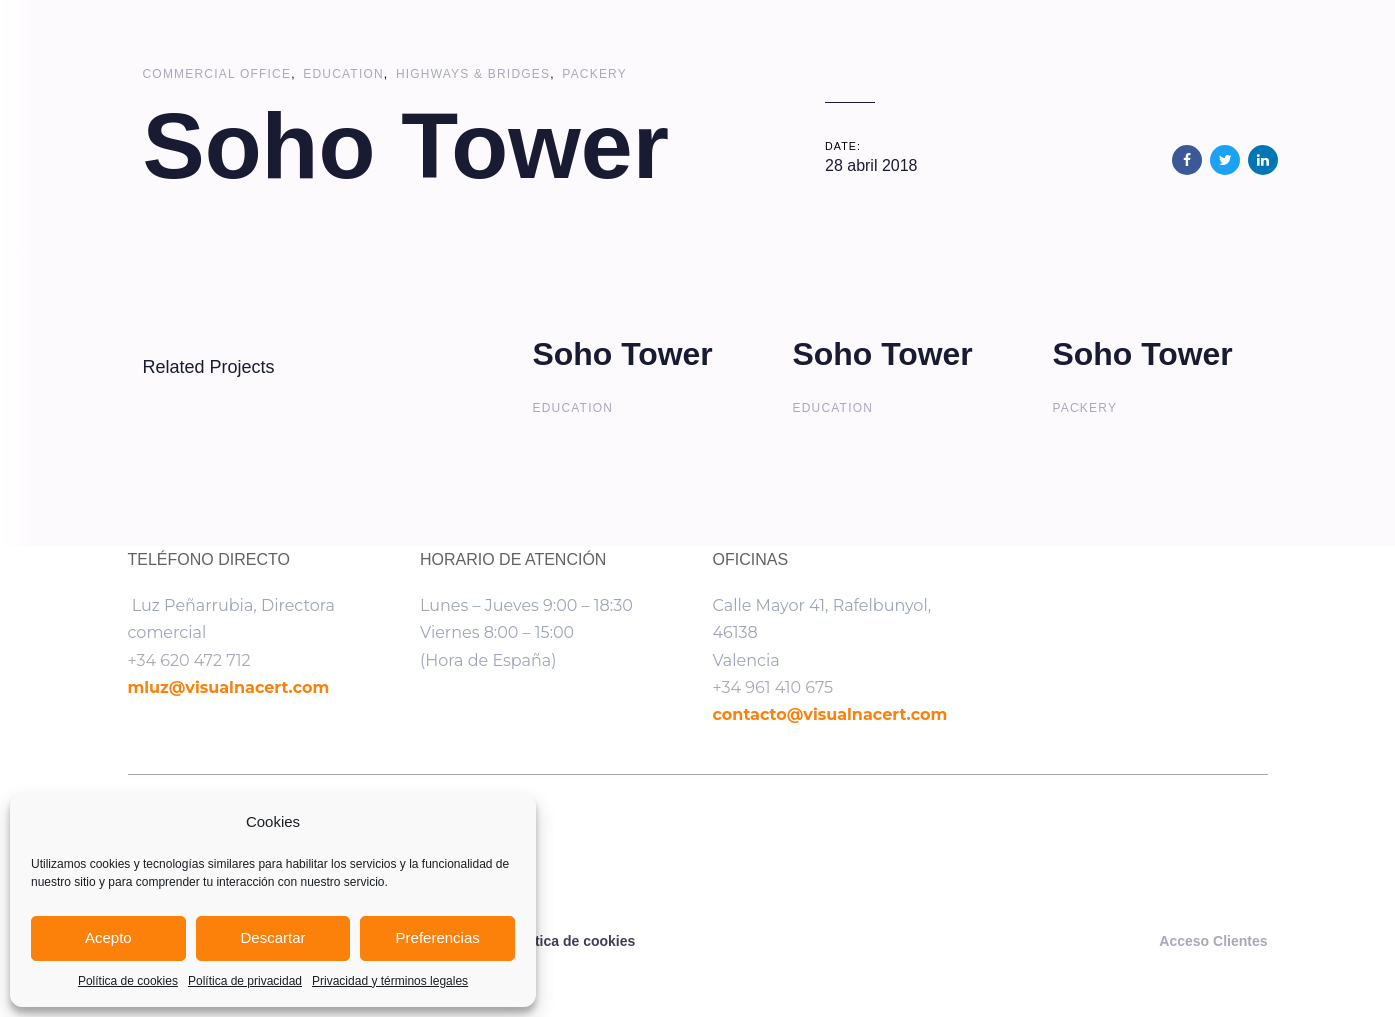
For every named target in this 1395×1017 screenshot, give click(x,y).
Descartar (272, 937)
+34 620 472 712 (189, 660)
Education (343, 74)
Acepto (108, 937)
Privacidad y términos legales (390, 981)
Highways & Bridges (473, 74)
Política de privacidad (245, 981)
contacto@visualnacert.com (830, 714)
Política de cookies (128, 981)
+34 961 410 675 (773, 687)
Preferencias (438, 937)
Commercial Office (217, 74)
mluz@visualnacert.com (229, 687)
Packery (594, 74)
